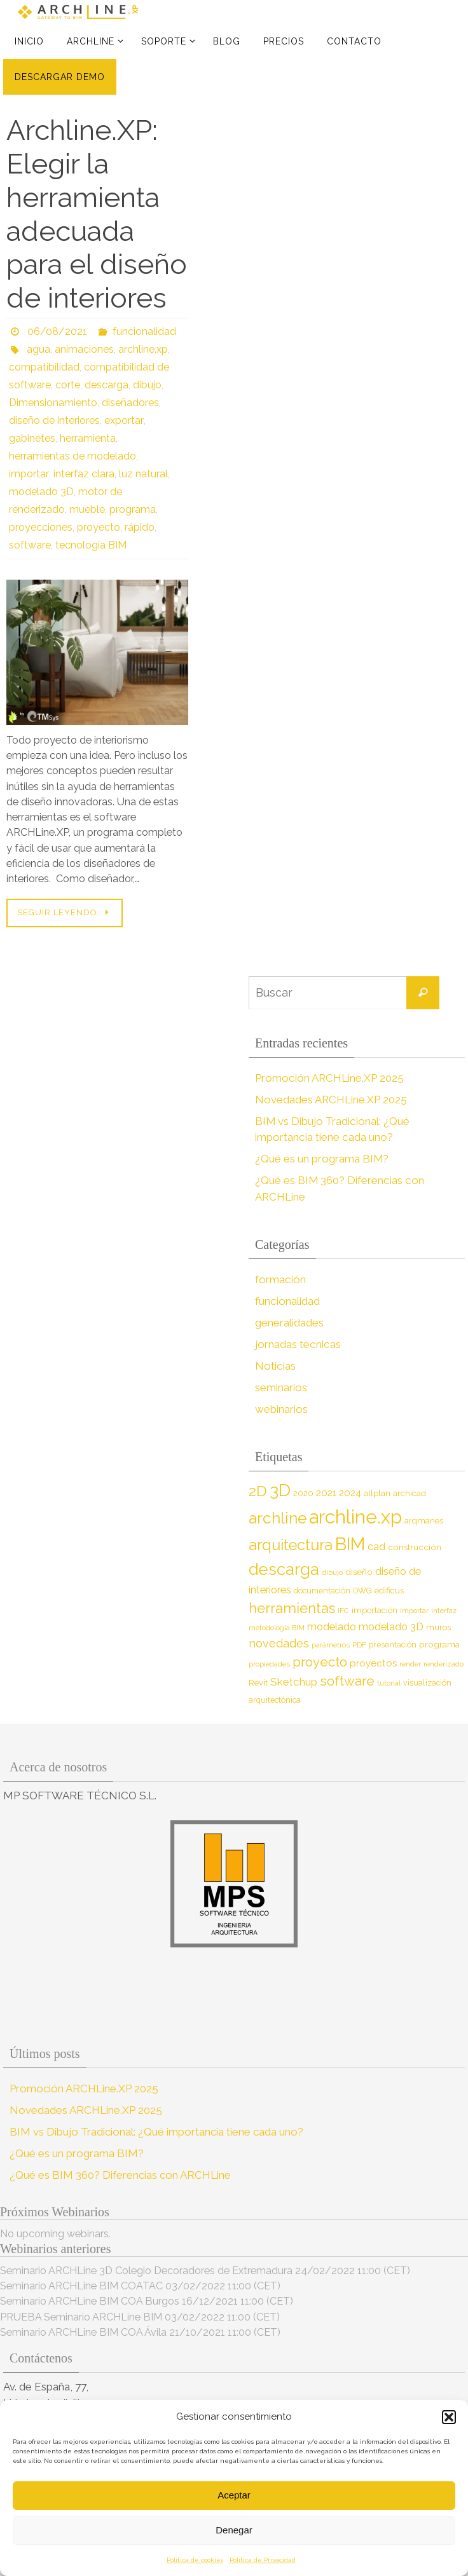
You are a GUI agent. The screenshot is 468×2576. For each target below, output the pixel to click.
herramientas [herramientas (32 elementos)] (292, 1608)
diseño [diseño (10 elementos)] (359, 1572)
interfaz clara (82, 474)
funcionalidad (144, 331)
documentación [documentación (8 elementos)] (322, 1590)
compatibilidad (44, 367)
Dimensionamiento (53, 403)
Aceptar (234, 2495)
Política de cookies (195, 2559)
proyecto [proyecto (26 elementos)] (319, 1662)
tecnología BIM (91, 545)
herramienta (88, 438)
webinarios (281, 1409)
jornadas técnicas (297, 1344)
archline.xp (143, 349)
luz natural (142, 474)
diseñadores (130, 403)
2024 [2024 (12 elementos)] (350, 1493)
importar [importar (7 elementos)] (414, 1610)
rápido (140, 527)
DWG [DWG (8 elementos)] (362, 1590)
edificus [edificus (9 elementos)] (389, 1590)
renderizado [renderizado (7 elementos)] (443, 1663)
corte (67, 385)
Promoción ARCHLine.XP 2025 (329, 1078)
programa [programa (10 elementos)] (439, 1644)
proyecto (98, 527)
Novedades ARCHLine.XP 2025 (331, 1099)
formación (280, 1279)
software (30, 545)
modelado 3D (41, 492)
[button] (449, 2417)
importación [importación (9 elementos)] (374, 1610)
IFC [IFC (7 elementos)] (343, 1610)
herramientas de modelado (72, 456)
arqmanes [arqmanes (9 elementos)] (423, 1520)
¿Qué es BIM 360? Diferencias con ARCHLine (120, 2175)
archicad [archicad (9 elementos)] (409, 1493)
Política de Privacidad (263, 2559)
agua (38, 349)
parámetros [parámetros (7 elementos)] (331, 1644)
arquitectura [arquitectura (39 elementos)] (291, 1544)
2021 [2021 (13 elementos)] (326, 1493)
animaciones (84, 349)
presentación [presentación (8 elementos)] (392, 1644)
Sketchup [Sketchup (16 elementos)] (293, 1681)
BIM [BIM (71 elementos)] (350, 1544)
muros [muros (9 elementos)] (438, 1627)
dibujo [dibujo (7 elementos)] (332, 1572)
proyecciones (40, 527)
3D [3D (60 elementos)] (280, 1490)
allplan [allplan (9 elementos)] (377, 1493)
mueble (87, 509)
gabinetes (32, 438)
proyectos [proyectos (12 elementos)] (373, 1663)
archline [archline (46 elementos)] (277, 1518)
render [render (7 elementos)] (410, 1663)
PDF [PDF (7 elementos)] (359, 1644)
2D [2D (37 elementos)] (258, 1490)
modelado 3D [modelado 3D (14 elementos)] (391, 1627)
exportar (123, 420)
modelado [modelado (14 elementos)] (331, 1627)
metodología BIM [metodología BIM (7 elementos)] (277, 1627)
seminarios (281, 1387)
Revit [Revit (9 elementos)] (258, 1682)
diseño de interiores (54, 420)
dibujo (147, 385)
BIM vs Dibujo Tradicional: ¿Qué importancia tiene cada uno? (156, 2131)
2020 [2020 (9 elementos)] (303, 1493)
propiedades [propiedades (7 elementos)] (269, 1663)
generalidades (289, 1322)
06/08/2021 (57, 331)
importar (28, 474)
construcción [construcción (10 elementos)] (414, 1547)
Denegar (234, 2530)
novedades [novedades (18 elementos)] (279, 1643)
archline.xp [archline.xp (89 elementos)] (355, 1517)
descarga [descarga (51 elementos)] (284, 1569)
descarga (106, 385)
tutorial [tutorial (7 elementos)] (389, 1683)
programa (132, 509)
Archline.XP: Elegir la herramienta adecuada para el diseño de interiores (96, 214)
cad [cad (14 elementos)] (376, 1547)
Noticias (275, 1366)
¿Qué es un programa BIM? (322, 1158)
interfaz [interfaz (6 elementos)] (444, 1610)
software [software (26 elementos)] (347, 1681)
